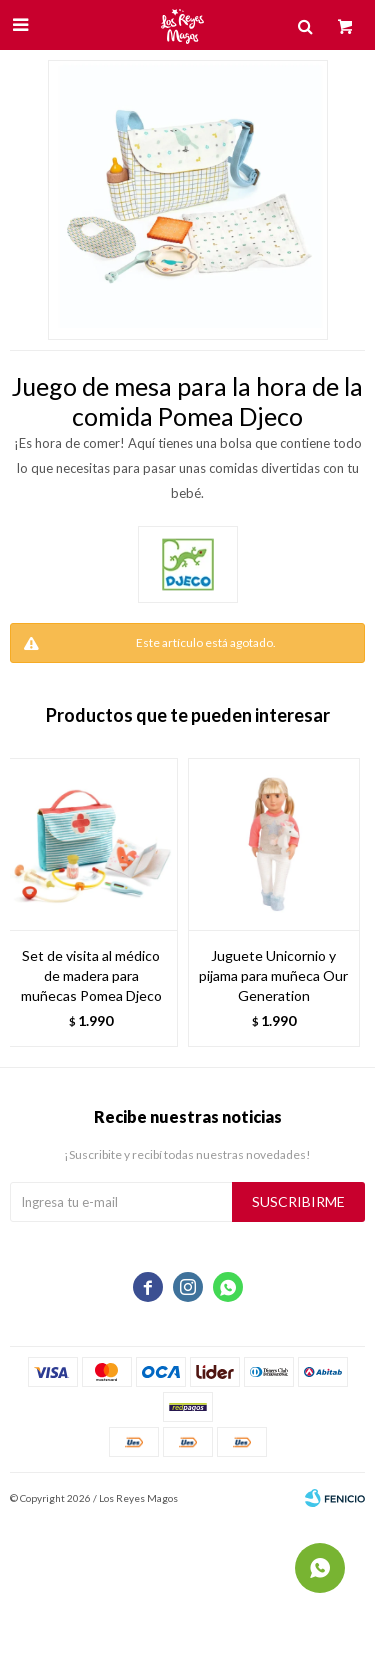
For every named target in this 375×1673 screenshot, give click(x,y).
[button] (340, 902)
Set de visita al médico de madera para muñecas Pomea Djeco (91, 975)
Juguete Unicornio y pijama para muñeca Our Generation (273, 975)
